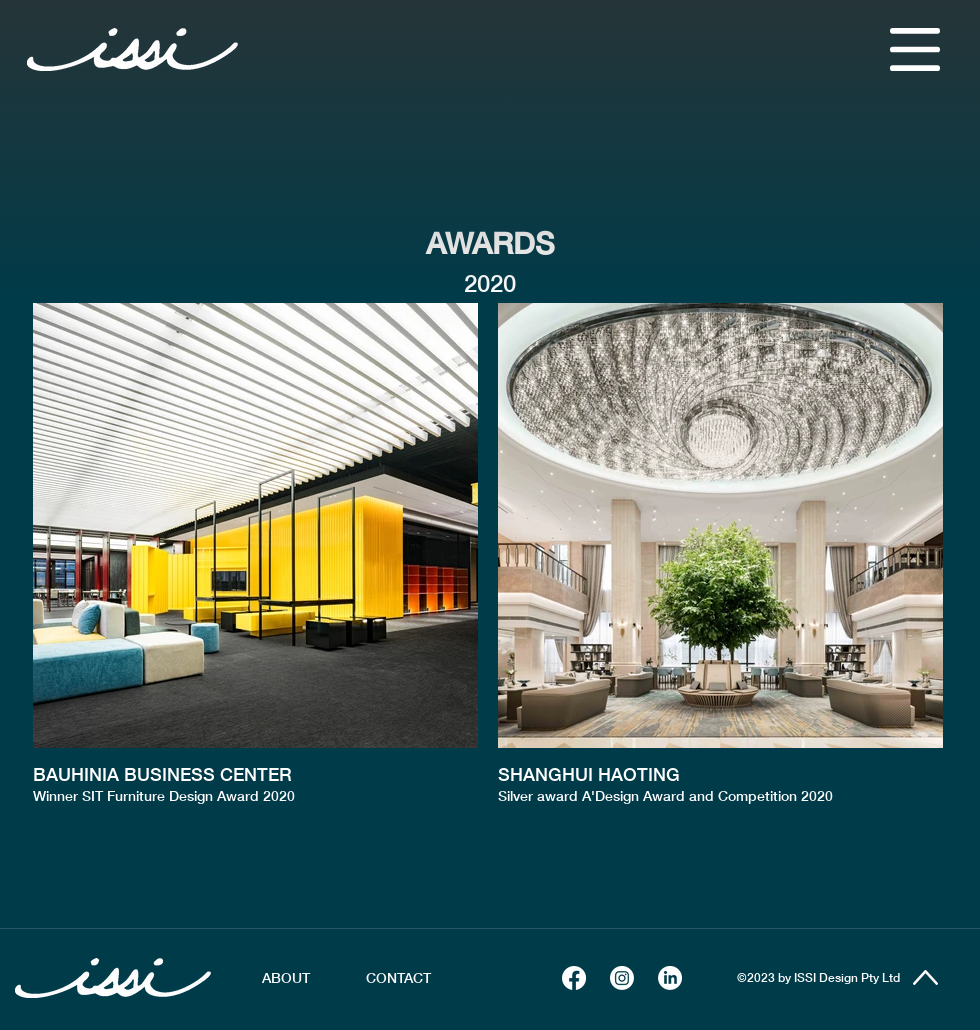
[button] (915, 49)
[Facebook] (574, 978)
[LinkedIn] (670, 978)
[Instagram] (622, 978)
